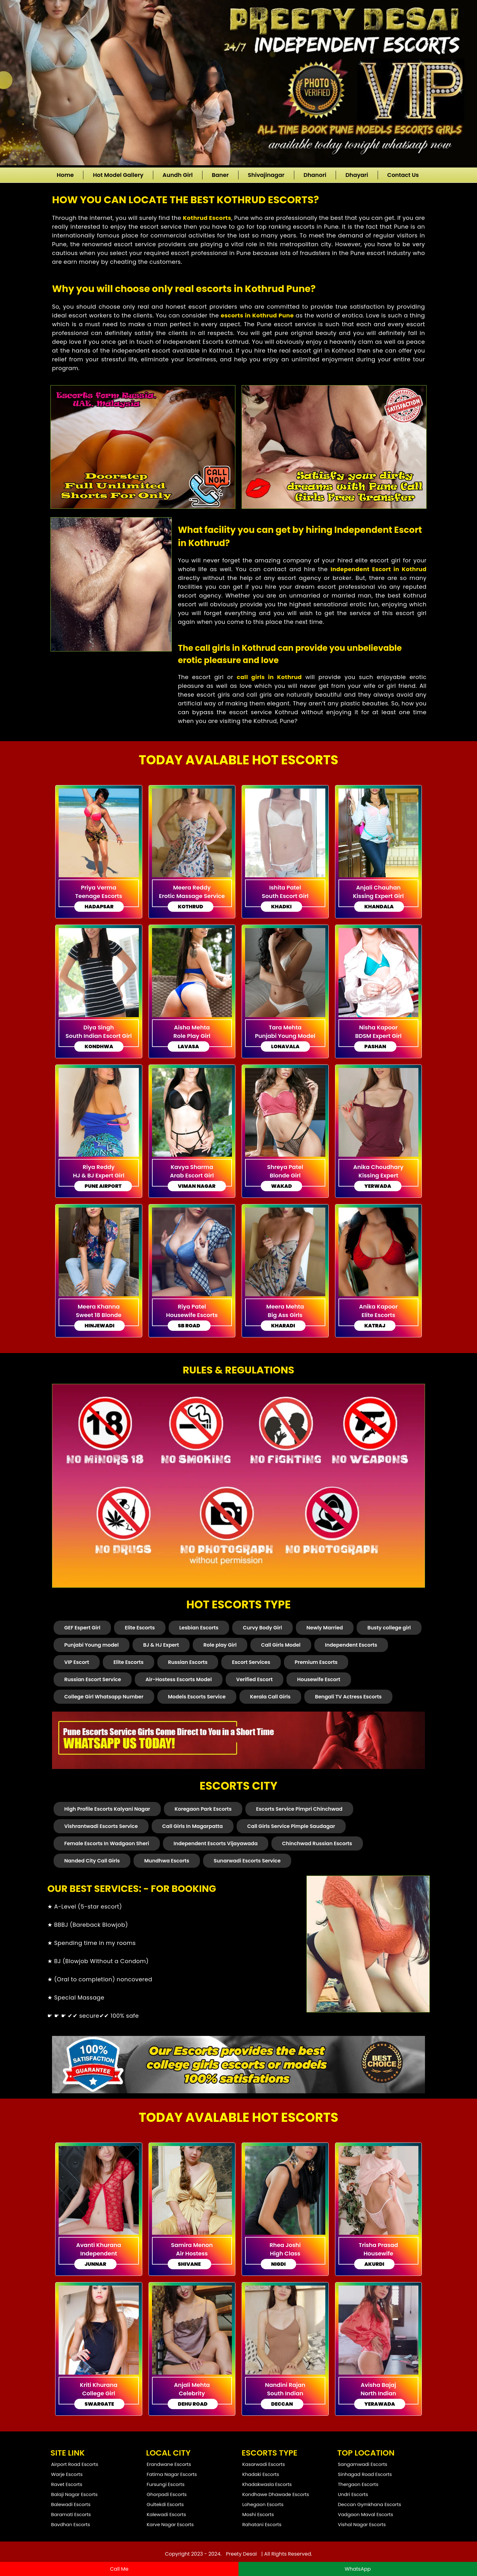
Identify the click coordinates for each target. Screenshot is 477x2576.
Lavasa (188, 1046)
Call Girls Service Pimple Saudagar (291, 1826)
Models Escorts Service (197, 1696)
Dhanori (315, 175)
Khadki (281, 906)
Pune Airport (103, 1186)
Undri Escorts (353, 2494)
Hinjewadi (99, 1325)
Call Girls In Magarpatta (192, 1826)
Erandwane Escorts (169, 2464)
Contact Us (403, 175)
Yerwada (377, 1186)
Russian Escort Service (92, 1679)
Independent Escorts (351, 1645)
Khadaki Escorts (260, 2474)
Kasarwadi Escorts (263, 2464)
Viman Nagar (197, 1186)
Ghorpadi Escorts (167, 2494)
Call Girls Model (281, 1645)
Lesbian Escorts (198, 1627)
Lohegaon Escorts (263, 2504)
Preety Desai (241, 2553)
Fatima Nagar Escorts (172, 2474)
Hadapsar (99, 906)
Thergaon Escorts (358, 2484)
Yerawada (379, 2404)
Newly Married (325, 1627)
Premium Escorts (316, 1662)
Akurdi (374, 2264)
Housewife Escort (318, 1679)
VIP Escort (76, 1662)
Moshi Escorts (258, 2514)
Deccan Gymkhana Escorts (369, 2504)
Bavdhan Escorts (70, 2524)
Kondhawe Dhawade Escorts (275, 2494)
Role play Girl (220, 1645)
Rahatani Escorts (261, 2524)
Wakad (281, 1186)
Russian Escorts (187, 1662)
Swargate (99, 2404)
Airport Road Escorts (74, 2464)
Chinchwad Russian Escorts (317, 1843)
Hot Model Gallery (118, 175)
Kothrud (190, 906)
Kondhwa (99, 1046)
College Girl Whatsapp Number (104, 1696)
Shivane (189, 2264)
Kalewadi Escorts (166, 2514)
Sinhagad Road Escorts (365, 2474)
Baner (220, 175)
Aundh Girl (178, 175)
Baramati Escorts (71, 2514)
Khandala (379, 906)
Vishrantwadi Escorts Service (101, 1826)
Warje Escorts (67, 2474)
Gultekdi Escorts (165, 2504)
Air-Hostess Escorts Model (178, 1679)
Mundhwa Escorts (166, 1860)
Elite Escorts (140, 1627)
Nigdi (278, 2264)
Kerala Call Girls (270, 1696)
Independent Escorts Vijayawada (216, 1843)
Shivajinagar (266, 175)
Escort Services (251, 1662)
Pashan (375, 1046)
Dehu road (193, 2404)
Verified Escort (254, 1679)
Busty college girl (389, 1627)
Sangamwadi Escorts (362, 2464)
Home (65, 175)
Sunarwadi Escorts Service (247, 1860)
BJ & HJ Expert (161, 1645)
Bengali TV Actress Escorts (348, 1696)
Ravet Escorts (66, 2484)
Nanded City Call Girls (92, 1860)
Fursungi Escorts (166, 2484)
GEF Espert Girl (82, 1627)
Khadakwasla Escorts (267, 2484)
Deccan (282, 2404)
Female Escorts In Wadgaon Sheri (106, 1843)
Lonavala (285, 1046)
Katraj (374, 1325)
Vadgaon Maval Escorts (365, 2514)
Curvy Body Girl (262, 1627)
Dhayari (356, 175)
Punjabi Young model (91, 1645)
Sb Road (189, 1325)
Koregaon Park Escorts (203, 1809)
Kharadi (283, 1325)
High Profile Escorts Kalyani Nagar (107, 1809)
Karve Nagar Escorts (170, 2524)
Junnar (95, 2264)
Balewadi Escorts (71, 2504)
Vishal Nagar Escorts (362, 2524)
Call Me (119, 2569)
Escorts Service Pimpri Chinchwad (299, 1809)
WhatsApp (358, 2569)
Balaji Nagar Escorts (74, 2494)
